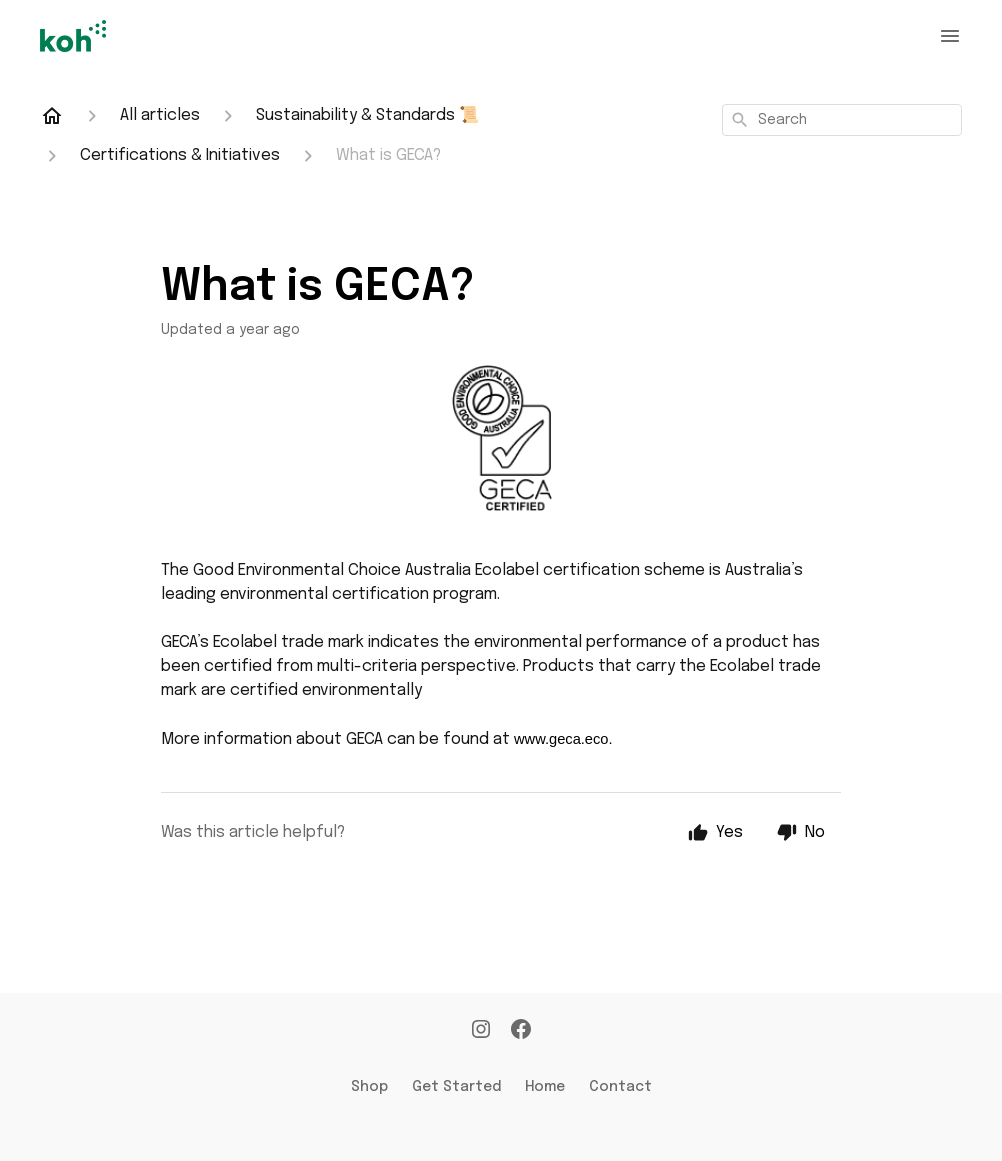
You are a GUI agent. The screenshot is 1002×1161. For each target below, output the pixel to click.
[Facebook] (521, 1031)
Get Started (456, 1087)
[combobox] (842, 120)
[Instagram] (481, 1031)
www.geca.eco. (563, 739)
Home (545, 1087)
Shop (369, 1087)
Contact (620, 1087)
